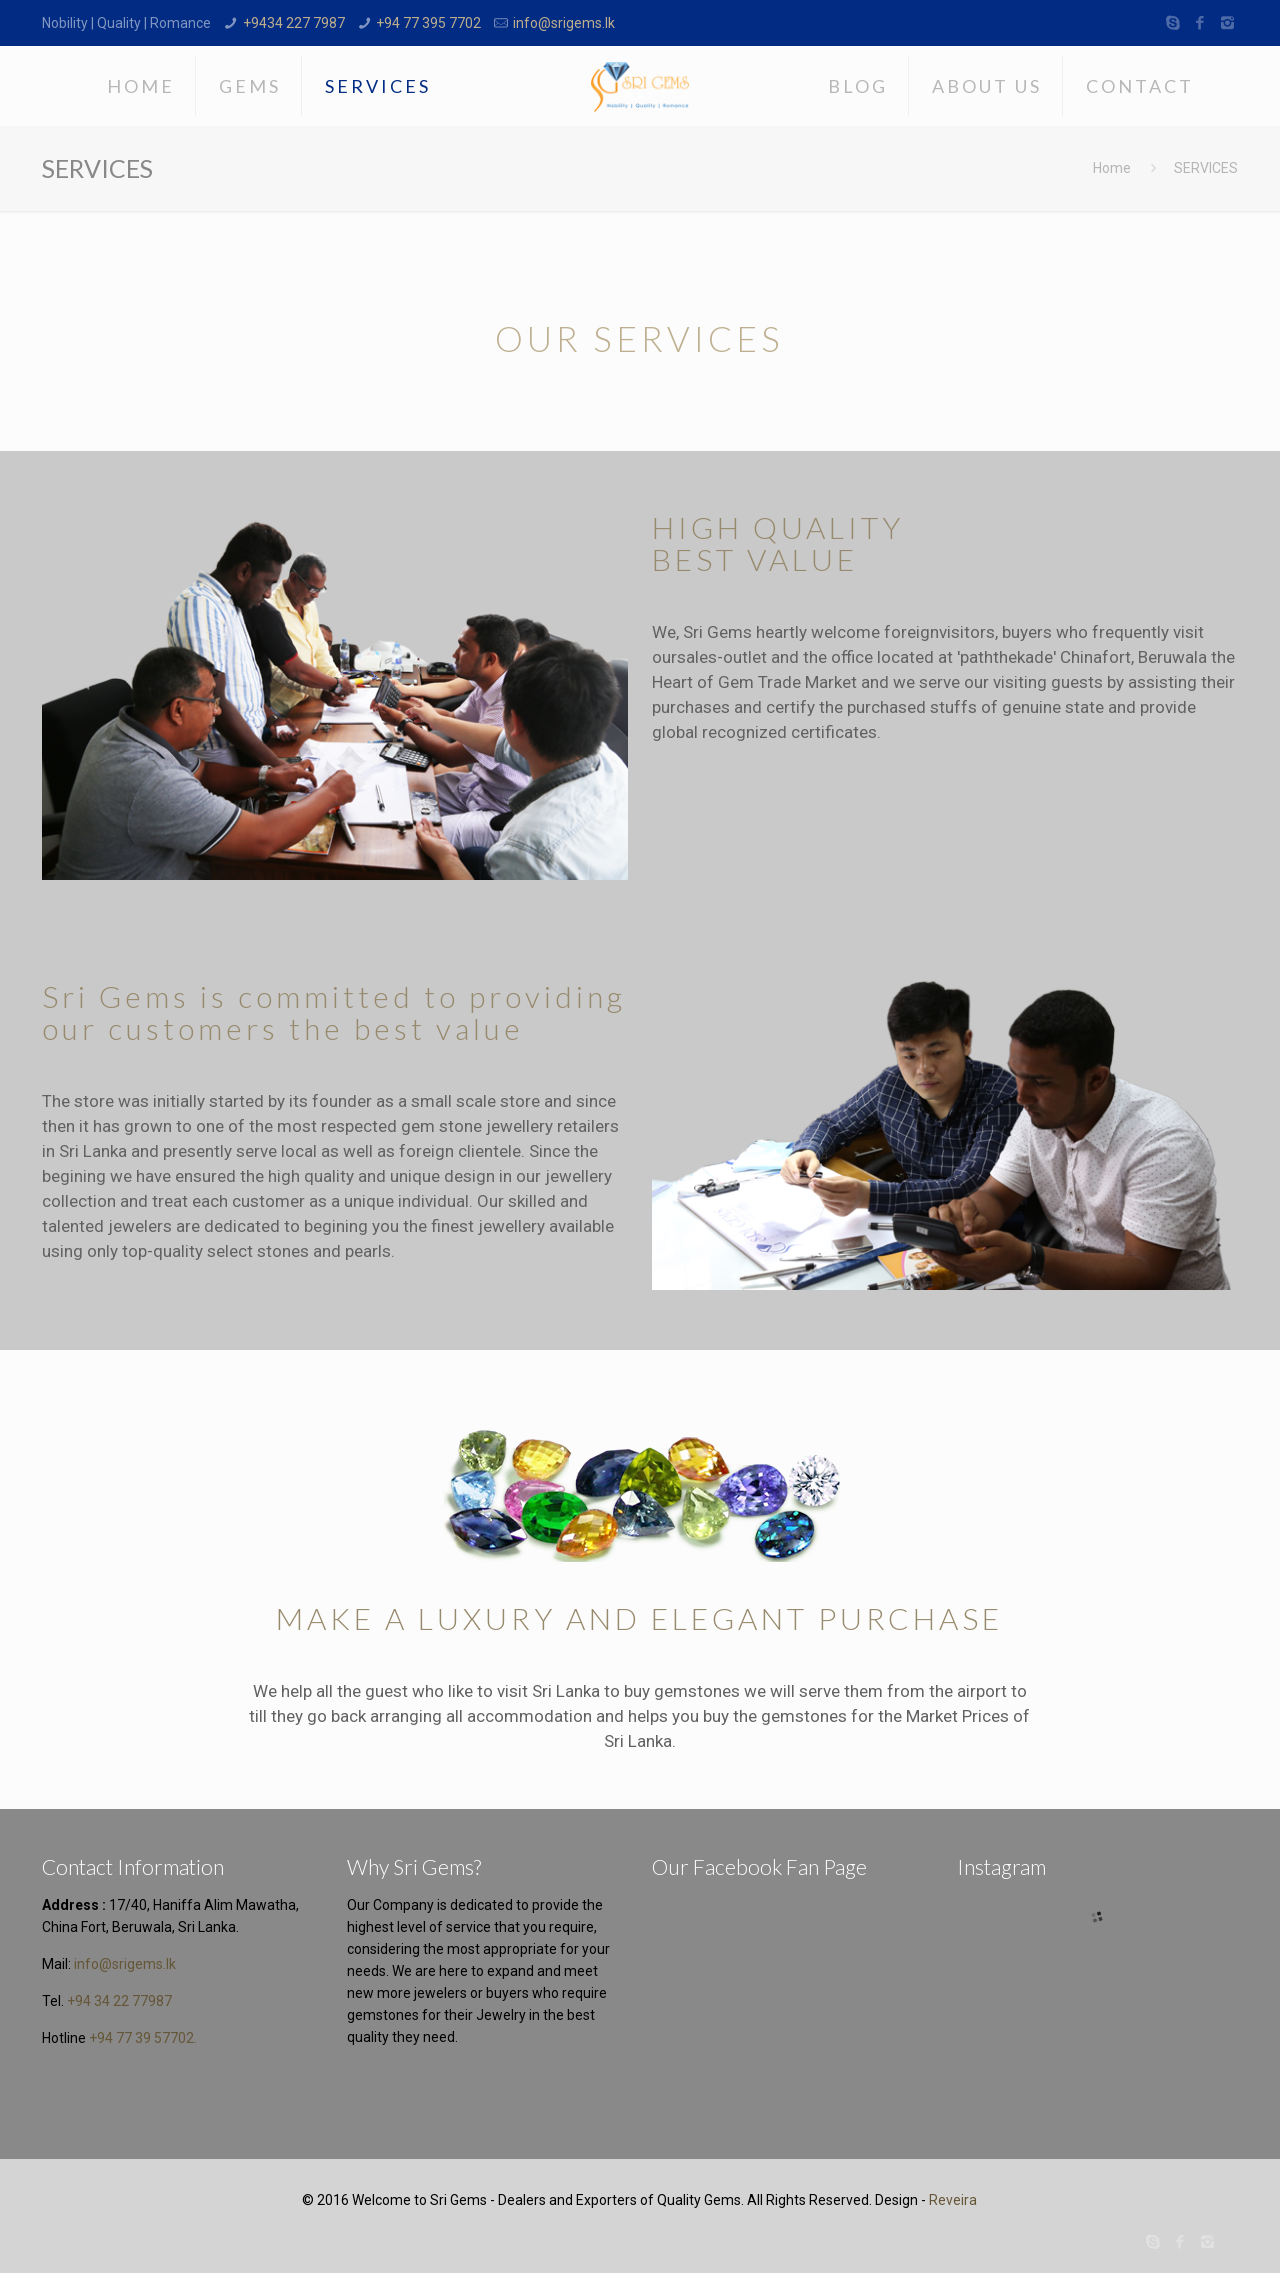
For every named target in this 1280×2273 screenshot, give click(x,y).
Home (1112, 168)
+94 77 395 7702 (428, 23)
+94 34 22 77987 (119, 2001)
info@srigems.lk (564, 23)
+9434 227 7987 (294, 23)
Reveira (953, 2200)
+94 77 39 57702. (143, 2038)
